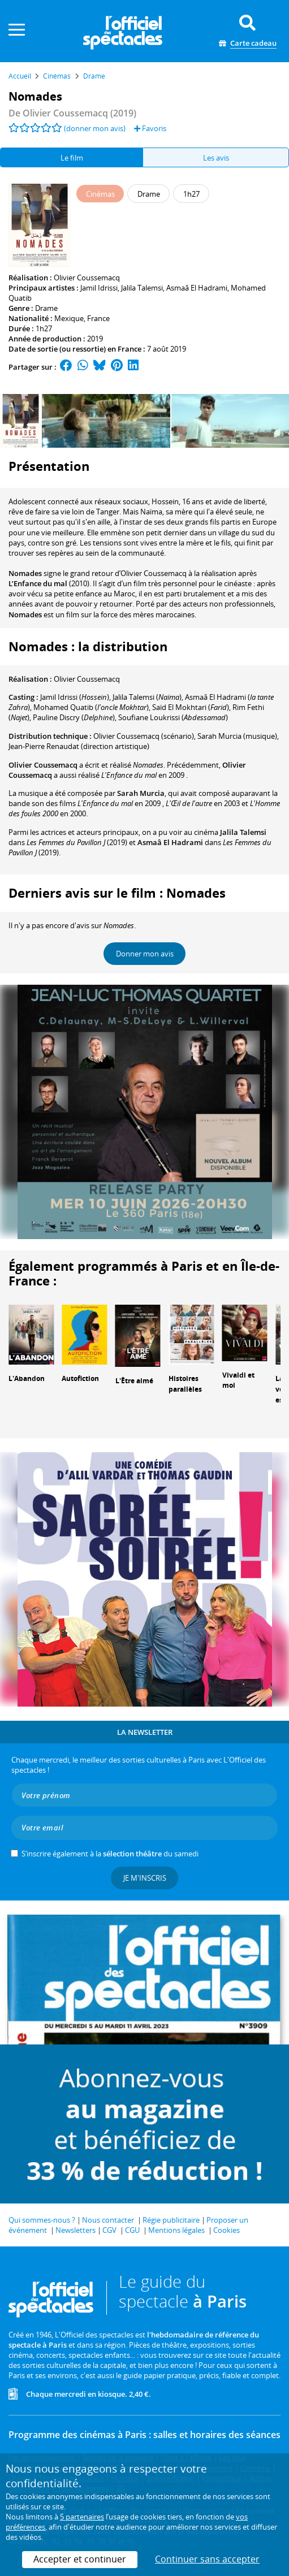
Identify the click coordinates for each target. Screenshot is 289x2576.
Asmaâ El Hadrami (196, 288)
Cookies (226, 2230)
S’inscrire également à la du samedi (110, 1853)
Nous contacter (108, 2220)
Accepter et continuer (79, 2559)
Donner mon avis (145, 954)
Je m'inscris (144, 1878)
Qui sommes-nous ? (41, 2220)
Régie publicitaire (171, 2220)
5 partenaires (82, 2517)
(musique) (237, 736)
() (147, 697)
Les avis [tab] (216, 158)
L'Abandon (26, 1378)
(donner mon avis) (95, 128)
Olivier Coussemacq (87, 277)
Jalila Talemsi (142, 288)
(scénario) (143, 736)
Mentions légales (176, 2230)
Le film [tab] (72, 158)
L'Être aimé (134, 1381)
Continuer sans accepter (207, 2559)
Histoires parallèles (185, 1384)
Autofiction (80, 1378)
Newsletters (75, 2230)
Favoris (150, 128)
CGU (132, 2230)
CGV (109, 2230)
